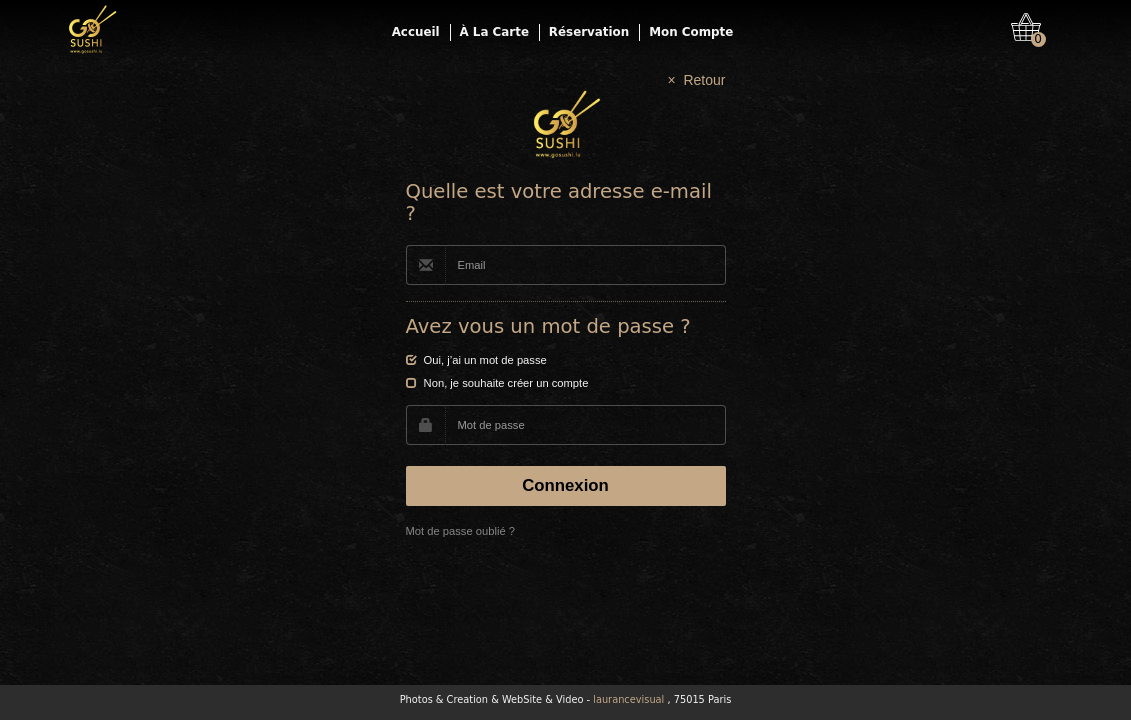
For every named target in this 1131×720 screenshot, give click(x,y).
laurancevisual (628, 699)
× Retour (697, 80)
